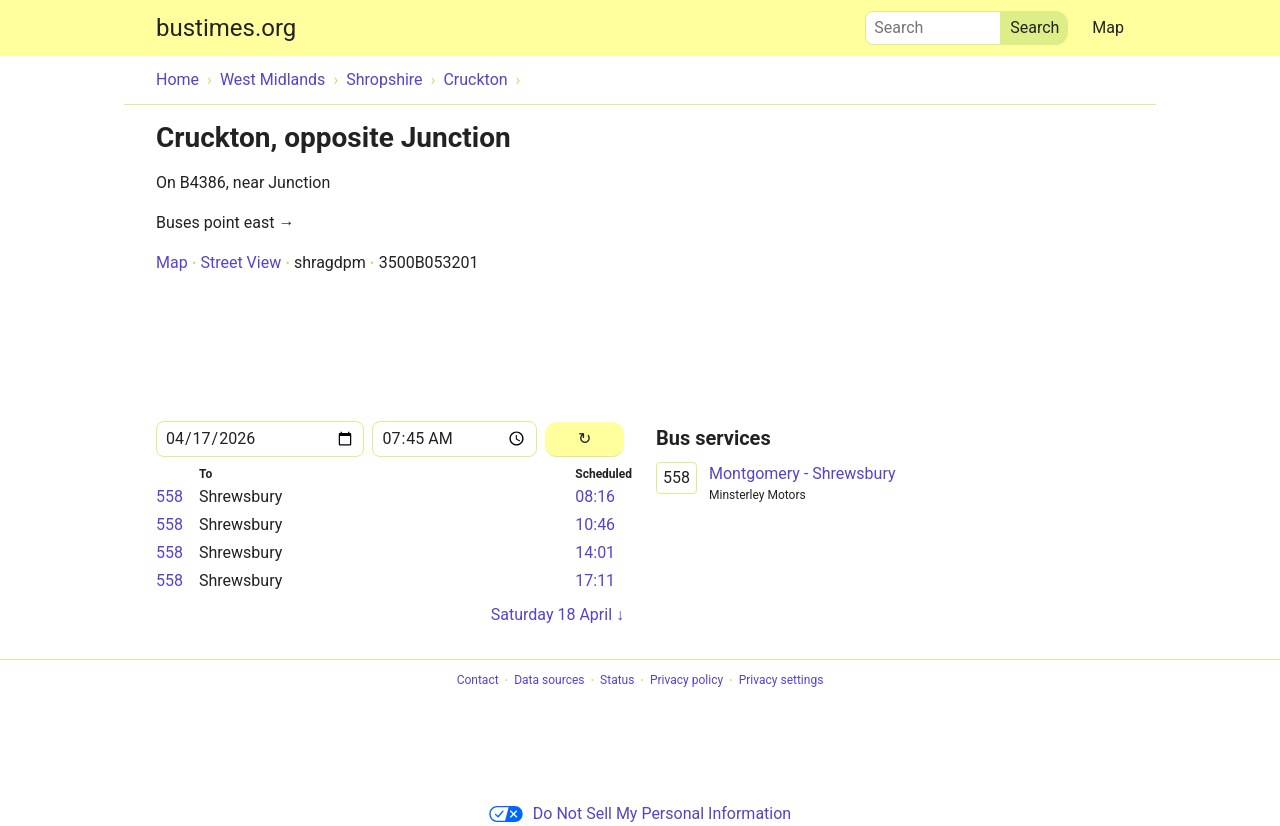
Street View (240, 262)
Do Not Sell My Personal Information (640, 813)
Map (1108, 27)
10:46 (595, 524)
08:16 (595, 496)
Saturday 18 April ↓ (557, 614)
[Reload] (584, 439)
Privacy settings (781, 681)
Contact (478, 681)
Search (933, 23)
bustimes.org (226, 28)
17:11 (595, 580)
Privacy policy (686, 681)
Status (617, 681)
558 (169, 496)
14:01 (595, 552)
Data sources (549, 681)
